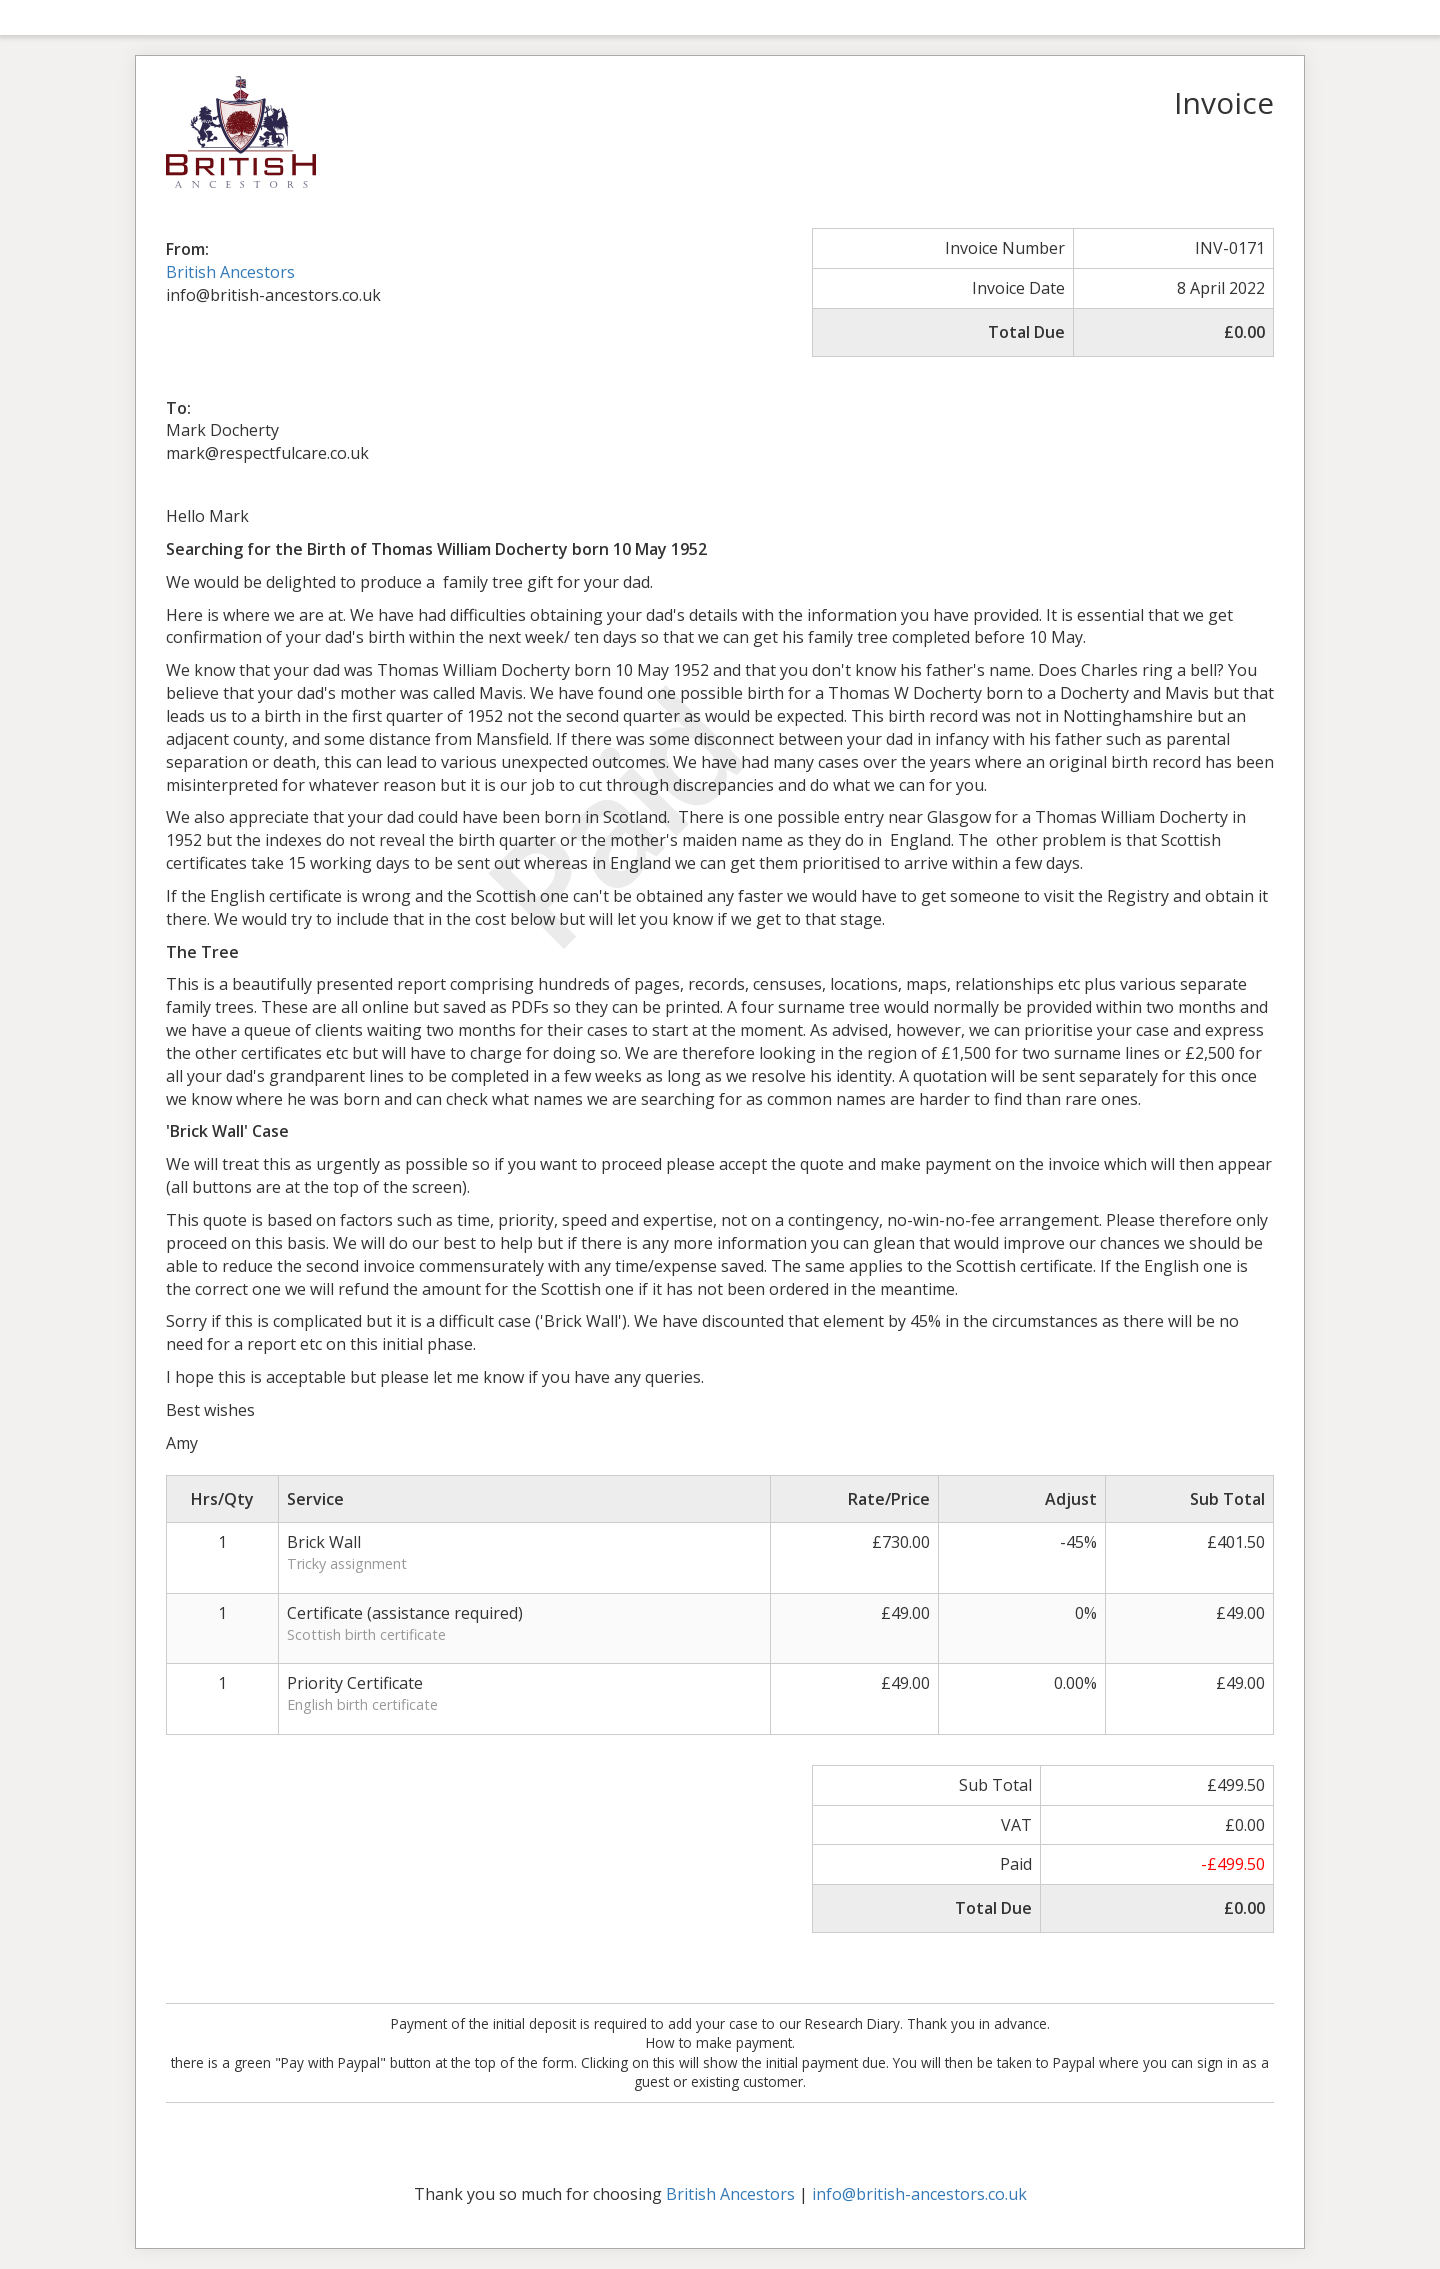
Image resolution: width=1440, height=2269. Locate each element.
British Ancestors (230, 272)
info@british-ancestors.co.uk (919, 2194)
